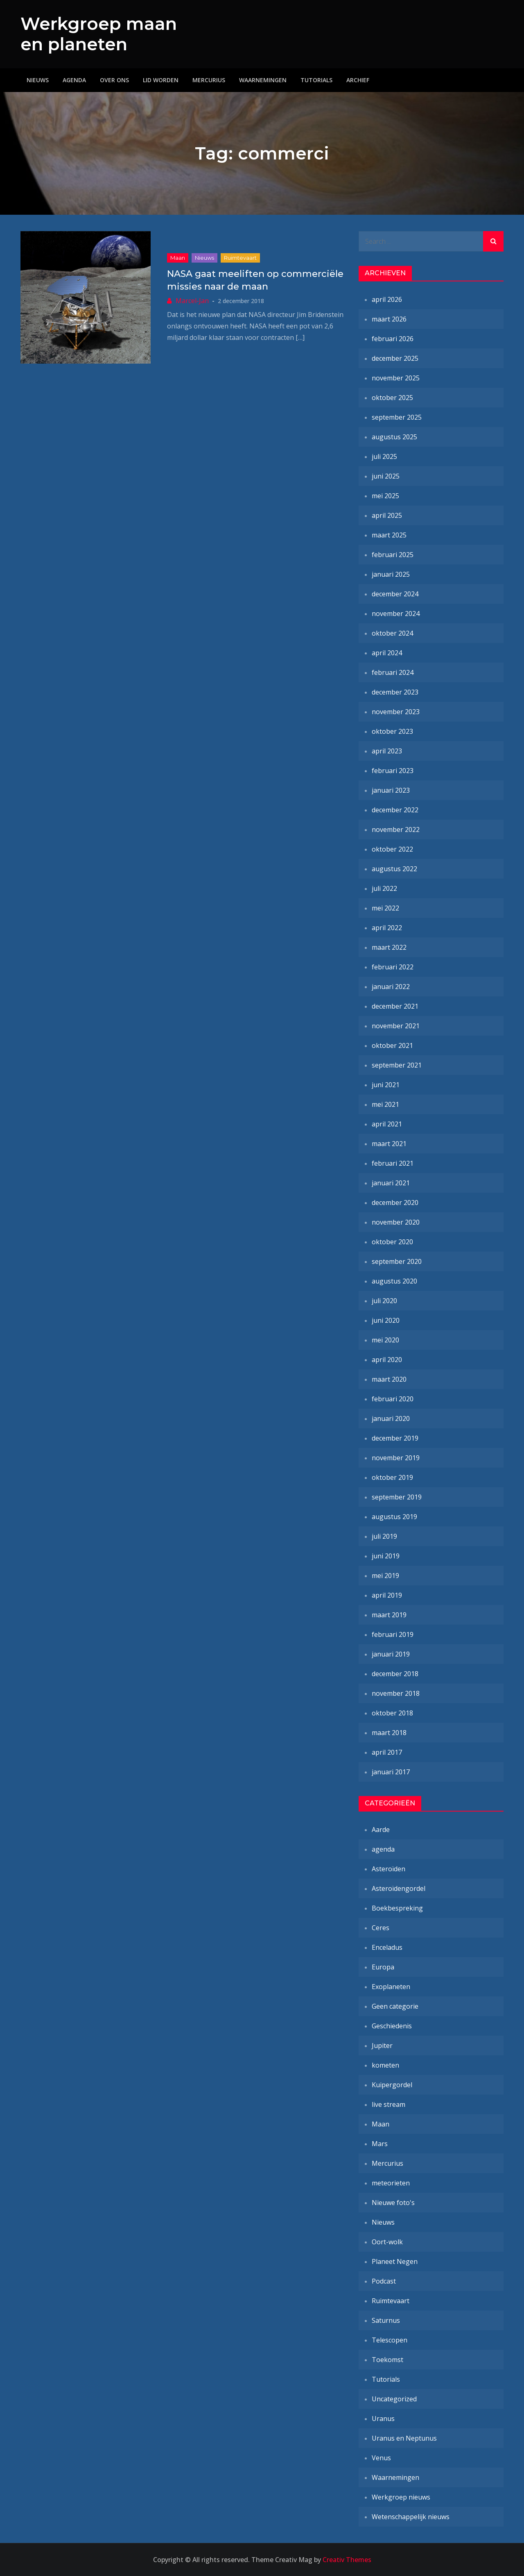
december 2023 (395, 692)
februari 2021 (392, 1163)
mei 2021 (385, 1104)
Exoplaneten (391, 1986)
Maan (177, 257)
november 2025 (396, 377)
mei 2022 (385, 908)
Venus (381, 2457)
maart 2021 (389, 1143)
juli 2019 (384, 1536)
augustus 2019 (394, 1516)
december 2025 (395, 358)
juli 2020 (384, 1300)
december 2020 (395, 1202)
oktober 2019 (392, 1477)
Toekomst (387, 2359)
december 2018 (395, 1673)
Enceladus (387, 1947)
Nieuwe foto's (393, 2202)
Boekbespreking (397, 1908)
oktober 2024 (392, 633)
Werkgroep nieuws (401, 2497)
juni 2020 (386, 1320)
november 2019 (396, 1457)
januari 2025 (391, 574)
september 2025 (397, 417)
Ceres (380, 1927)
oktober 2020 (392, 1241)
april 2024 (387, 652)
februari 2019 (392, 1634)
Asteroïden (388, 1868)
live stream (388, 2104)
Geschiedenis (392, 2025)
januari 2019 (391, 1654)
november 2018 (396, 1693)
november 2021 (396, 1025)
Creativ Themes (347, 2559)
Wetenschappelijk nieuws (410, 2516)
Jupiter (382, 2045)
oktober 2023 (392, 731)
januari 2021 (391, 1182)
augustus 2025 (394, 436)
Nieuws (38, 80)
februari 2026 (392, 338)
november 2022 (396, 829)
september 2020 (397, 1261)
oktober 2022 (392, 849)
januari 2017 (391, 1771)
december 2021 (395, 1006)
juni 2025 (386, 476)
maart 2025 (389, 534)
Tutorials (316, 80)
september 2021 (397, 1065)
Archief (357, 80)
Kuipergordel (392, 2084)
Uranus (383, 2418)
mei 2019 (385, 1575)
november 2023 (396, 711)
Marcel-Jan (192, 300)
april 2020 (387, 1359)
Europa (383, 1966)
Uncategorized (394, 2398)
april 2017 (387, 1752)
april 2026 (387, 299)
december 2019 (395, 1438)
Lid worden (160, 80)
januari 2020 (391, 1418)
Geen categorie (395, 2006)
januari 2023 (391, 790)
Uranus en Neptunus (404, 2438)
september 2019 (397, 1497)
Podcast (384, 2281)
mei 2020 (385, 1339)
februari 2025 (392, 554)
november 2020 (396, 1222)
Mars (380, 2143)
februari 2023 (392, 770)
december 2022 (395, 809)
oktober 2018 (392, 1712)
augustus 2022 (394, 868)
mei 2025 (385, 495)
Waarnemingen (263, 80)
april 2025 (387, 515)
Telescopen (389, 2339)
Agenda (74, 80)
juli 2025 (384, 456)
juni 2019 (386, 1555)
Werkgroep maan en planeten (98, 34)
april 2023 (387, 750)
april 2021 (387, 1123)
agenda (383, 1849)
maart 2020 (389, 1379)
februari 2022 (392, 966)
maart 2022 (389, 947)
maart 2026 (389, 319)
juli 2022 (384, 888)
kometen (385, 2065)
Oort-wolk (387, 2241)
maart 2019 (389, 1614)
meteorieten (391, 2182)
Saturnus (386, 2320)
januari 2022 (391, 986)
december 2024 (395, 593)
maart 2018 (389, 1732)
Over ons (114, 80)
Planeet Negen (395, 2261)
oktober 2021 (392, 1045)
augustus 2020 (394, 1281)
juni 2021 (386, 1084)
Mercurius (208, 80)
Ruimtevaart (240, 257)
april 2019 (387, 1595)
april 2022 (387, 927)
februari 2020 (392, 1398)
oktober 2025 (392, 397)
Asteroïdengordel (398, 1888)
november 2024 (396, 613)
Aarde (381, 1829)
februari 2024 (392, 672)
